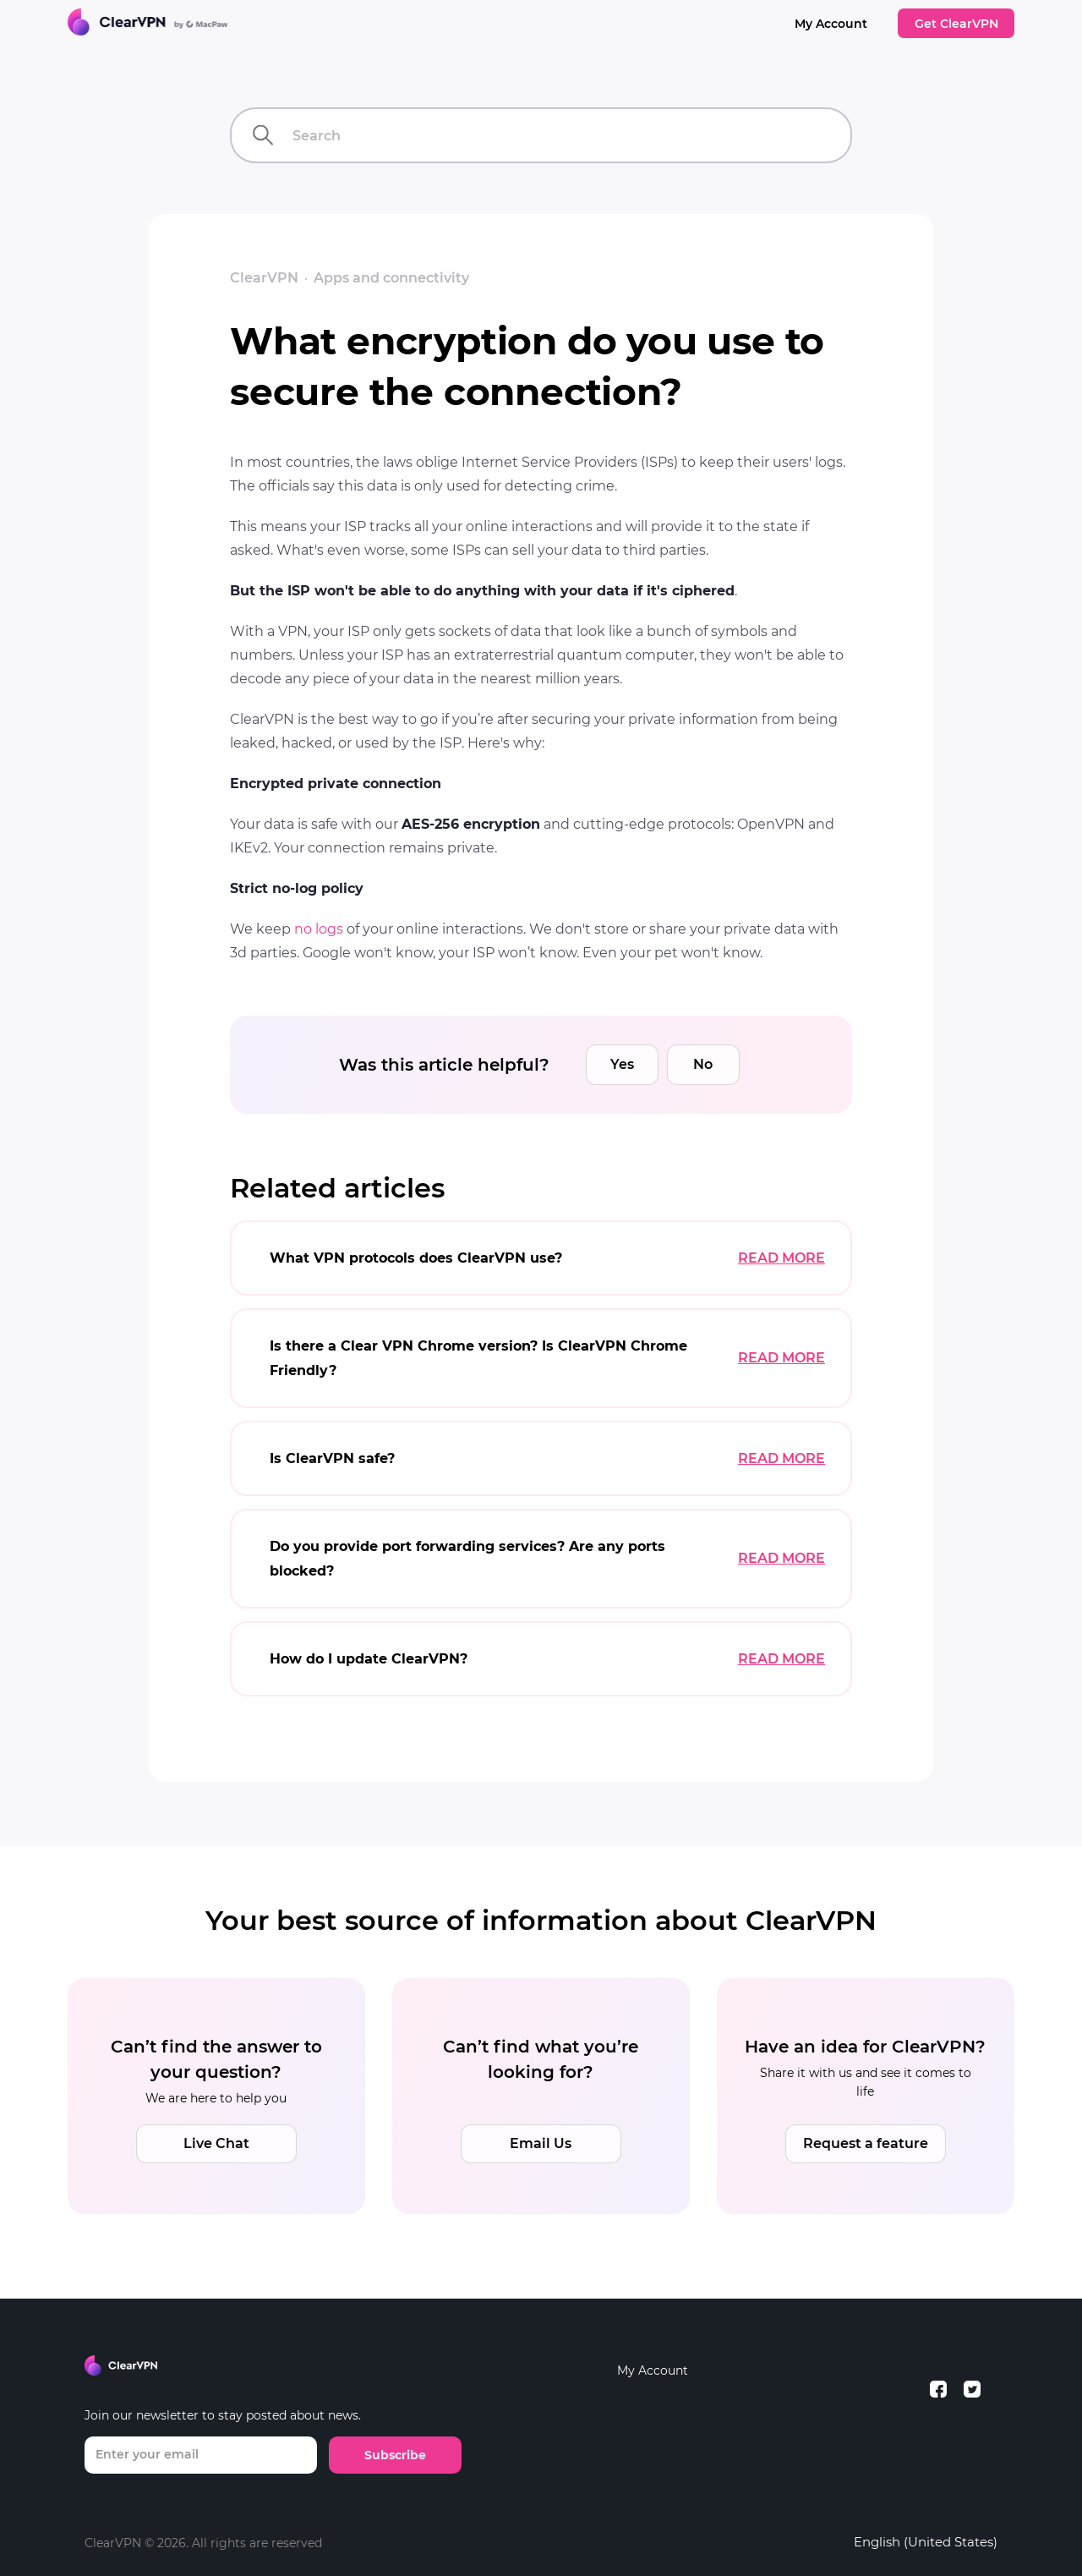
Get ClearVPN (956, 23)
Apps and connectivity (391, 278)
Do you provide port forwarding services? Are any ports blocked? (467, 1558)
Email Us (540, 2143)
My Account (831, 23)
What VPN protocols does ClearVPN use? (416, 1258)
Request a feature (865, 2143)
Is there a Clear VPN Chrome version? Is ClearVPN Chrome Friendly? (478, 1358)
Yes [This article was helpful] (622, 1064)
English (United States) (925, 2542)
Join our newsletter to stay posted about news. (223, 2415)
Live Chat (216, 2143)
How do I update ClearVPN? (368, 1659)
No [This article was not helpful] (703, 1064)
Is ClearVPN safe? (332, 1458)
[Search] (541, 135)
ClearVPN (264, 278)
